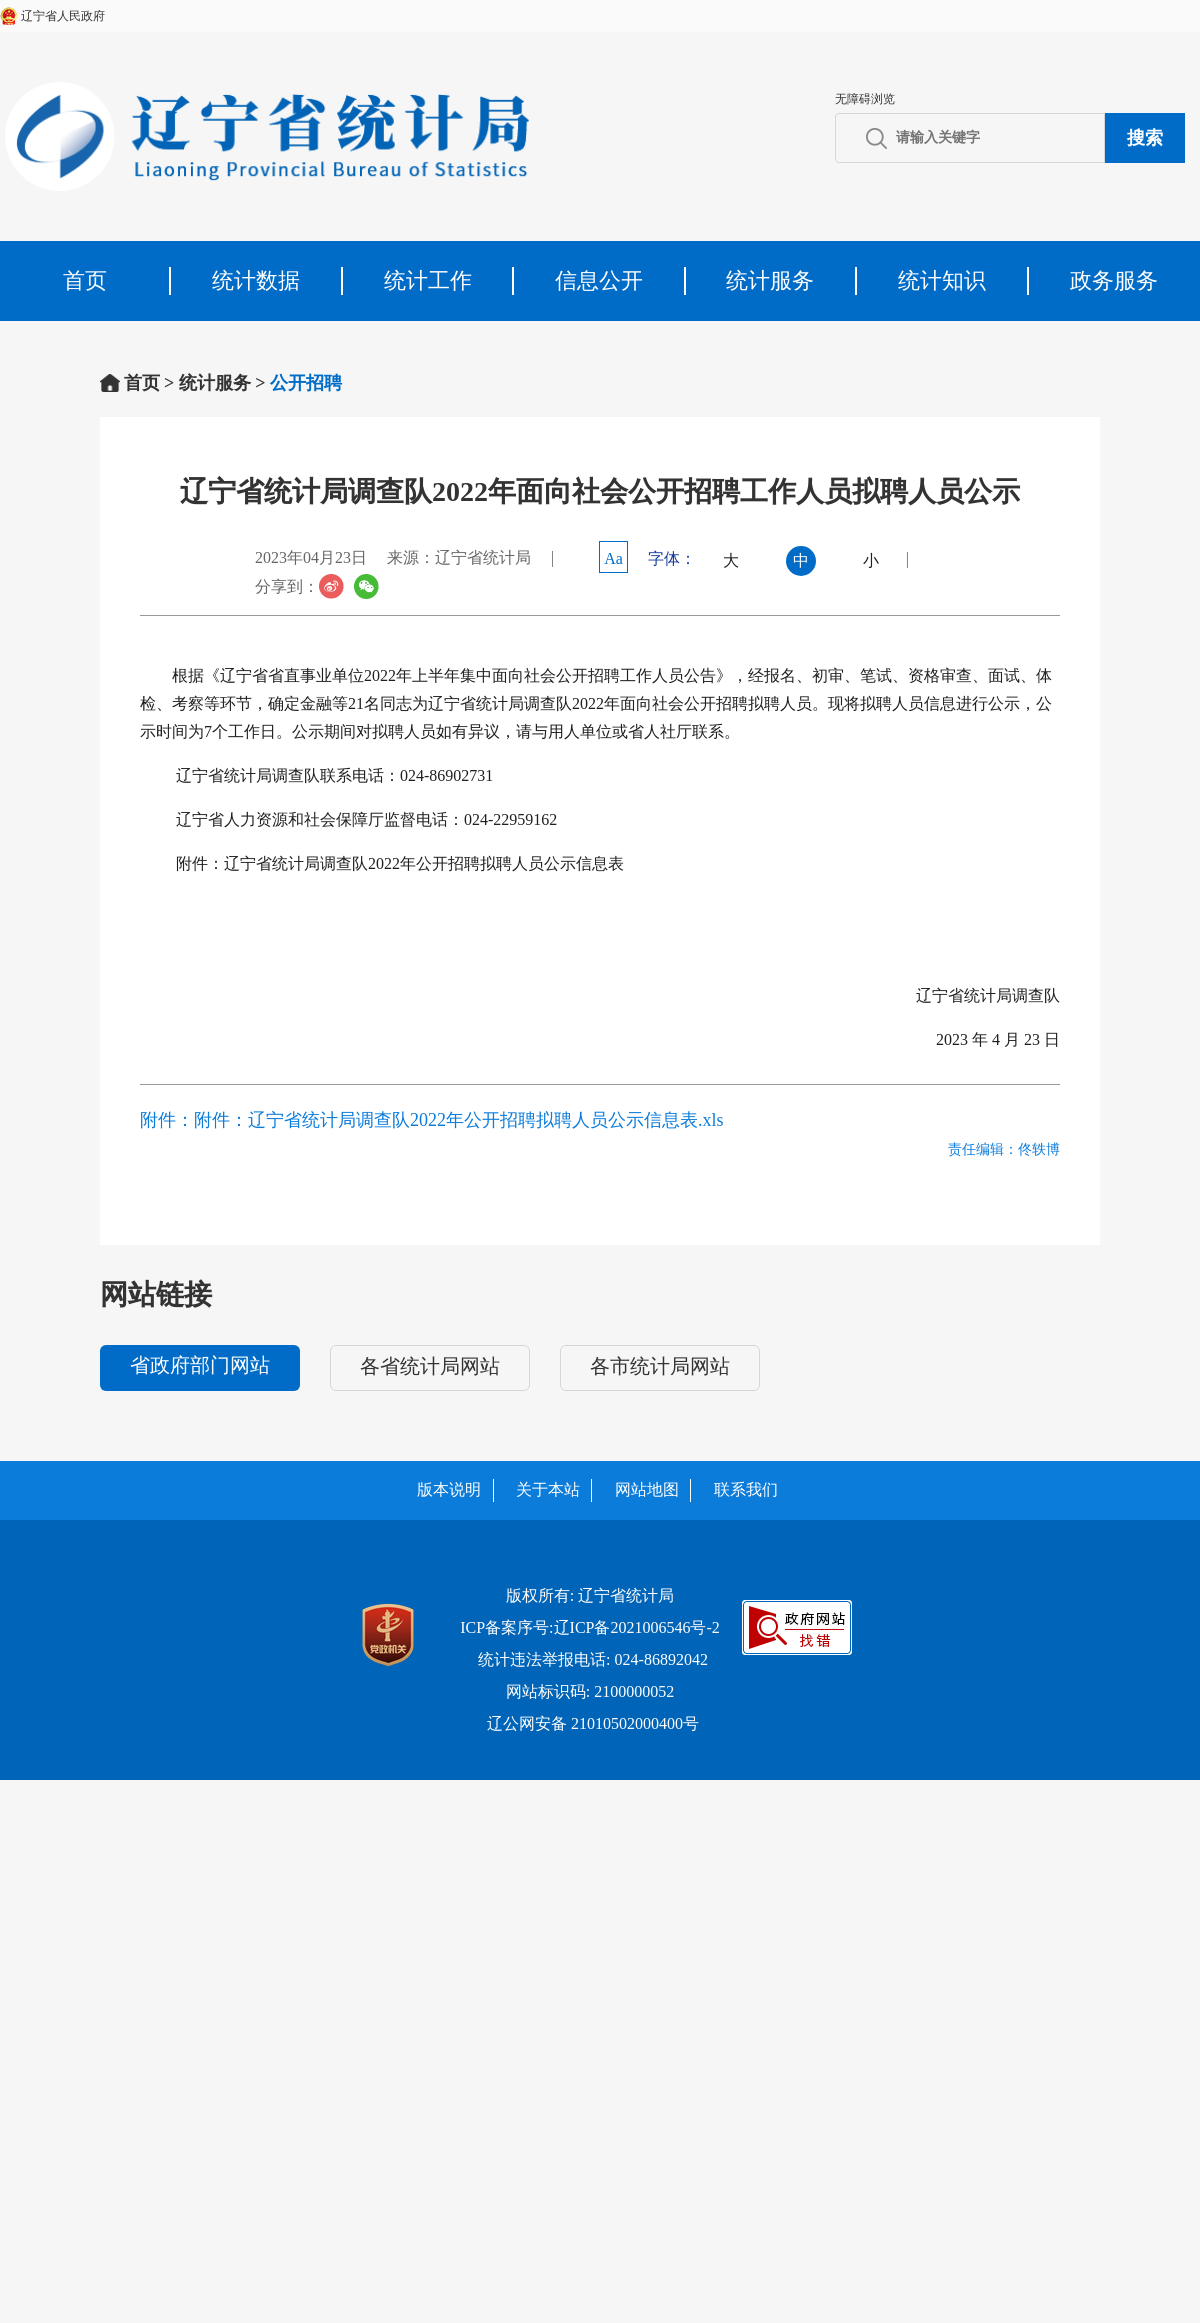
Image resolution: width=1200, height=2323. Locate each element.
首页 (85, 280)
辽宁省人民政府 (63, 16)
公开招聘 (306, 383)
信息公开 (599, 280)
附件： (167, 1120)
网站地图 (647, 1489)
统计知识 (942, 280)
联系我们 (746, 1489)
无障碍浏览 (865, 99)
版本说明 (449, 1489)
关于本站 (548, 1489)
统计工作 (428, 280)
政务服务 (1114, 280)
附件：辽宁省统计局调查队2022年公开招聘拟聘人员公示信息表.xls (459, 1120)
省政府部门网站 (200, 1365)
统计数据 (256, 280)
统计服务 (770, 280)
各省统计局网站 (430, 1366)
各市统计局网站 (660, 1366)
